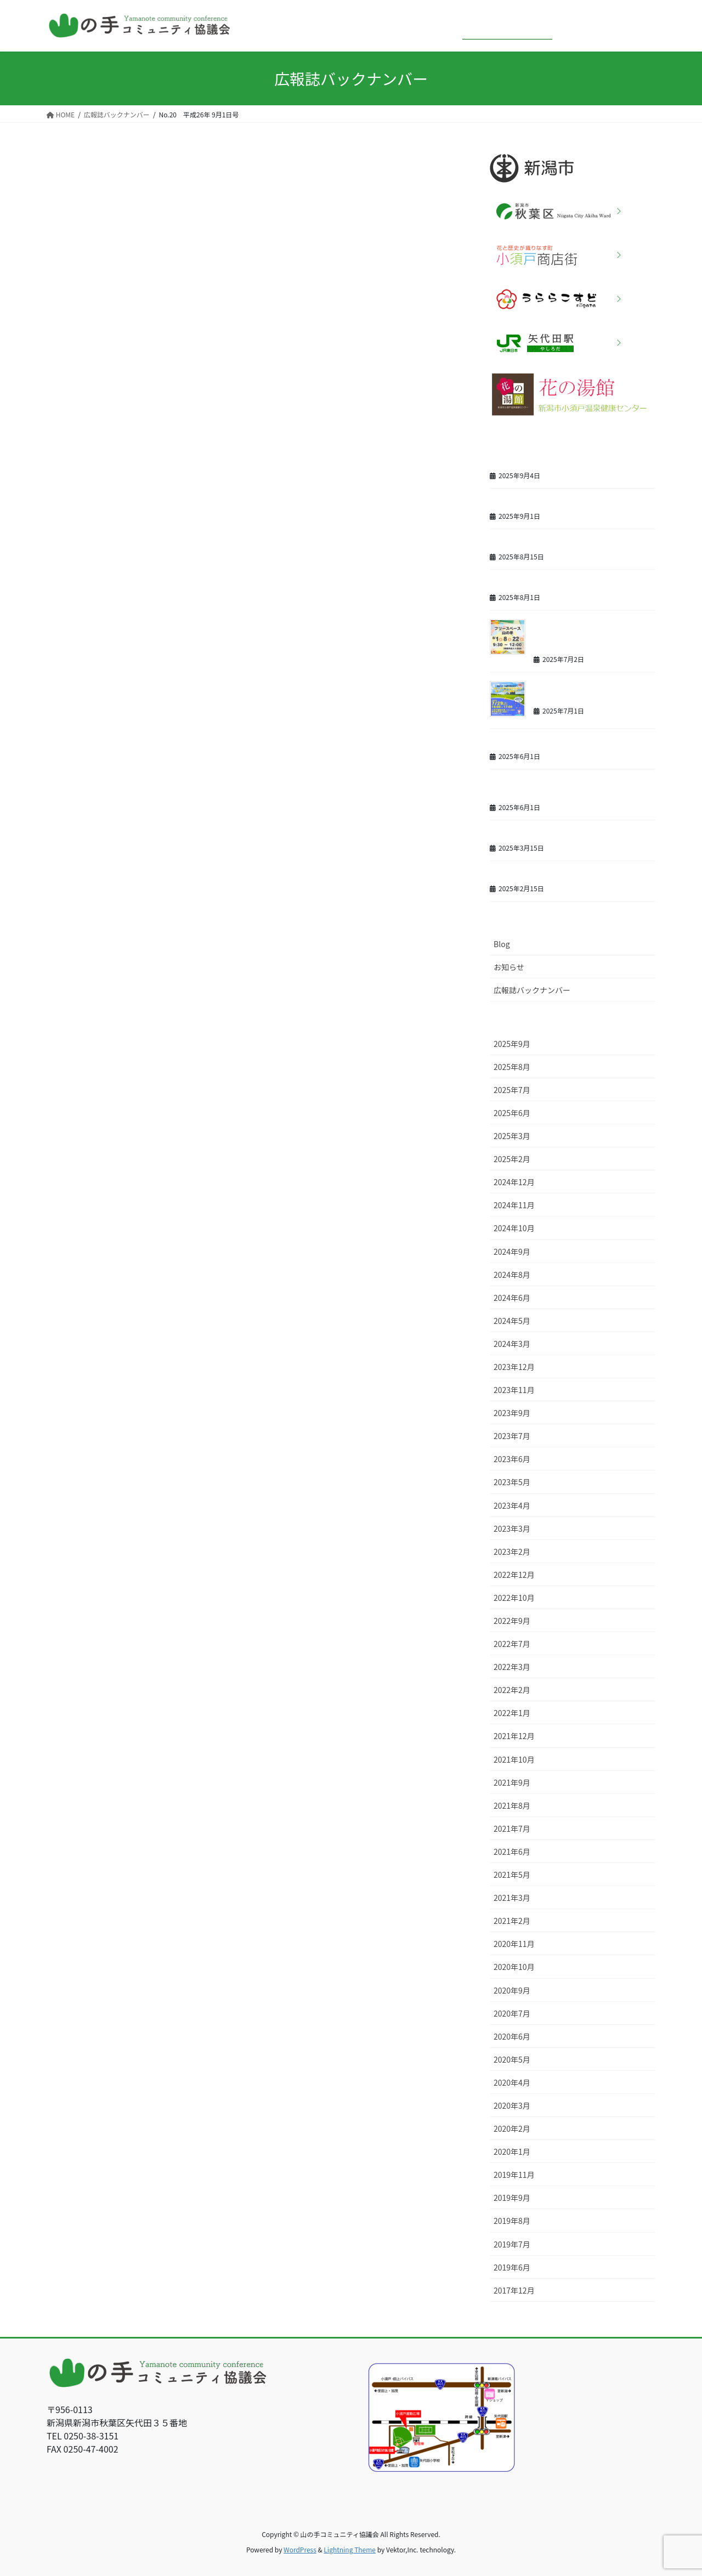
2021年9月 (512, 1782)
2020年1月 (512, 2151)
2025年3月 (512, 1135)
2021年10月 (514, 1759)
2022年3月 (512, 1666)
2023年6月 (512, 1458)
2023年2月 (512, 1551)
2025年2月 (512, 1158)
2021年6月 (512, 1851)
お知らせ (509, 966)
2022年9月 (512, 1620)
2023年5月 (512, 1481)
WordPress (300, 2549)
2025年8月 (512, 1066)
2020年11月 (514, 1943)
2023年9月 (512, 1412)
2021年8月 (512, 1805)
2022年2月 (512, 1689)
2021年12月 (514, 1735)
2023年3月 (512, 1528)
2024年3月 (512, 1343)
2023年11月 (514, 1389)
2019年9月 (512, 2197)
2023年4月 (512, 1505)
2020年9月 (512, 1990)
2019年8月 (512, 2220)
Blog (502, 943)
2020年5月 (512, 2059)
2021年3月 (512, 1897)
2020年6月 (512, 2036)
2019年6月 (512, 2267)
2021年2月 (512, 1920)
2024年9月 (512, 1251)
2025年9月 (512, 1043)
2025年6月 (512, 1112)
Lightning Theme (350, 2549)
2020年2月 (512, 2128)
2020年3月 (512, 2105)
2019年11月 (514, 2174)
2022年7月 (512, 1643)
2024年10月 (514, 1227)
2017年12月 (514, 2290)
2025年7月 (512, 1089)
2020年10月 (514, 1966)
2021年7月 (512, 1828)
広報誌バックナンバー (532, 989)
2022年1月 (512, 1712)
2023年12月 (514, 1366)
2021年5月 (512, 1874)
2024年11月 (514, 1204)
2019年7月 (512, 2244)
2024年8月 (512, 1274)
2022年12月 (514, 1574)
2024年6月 (512, 1297)
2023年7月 (512, 1435)
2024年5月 (512, 1320)
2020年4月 (512, 2082)
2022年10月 (514, 1597)
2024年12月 (514, 1181)
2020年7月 (512, 2013)
